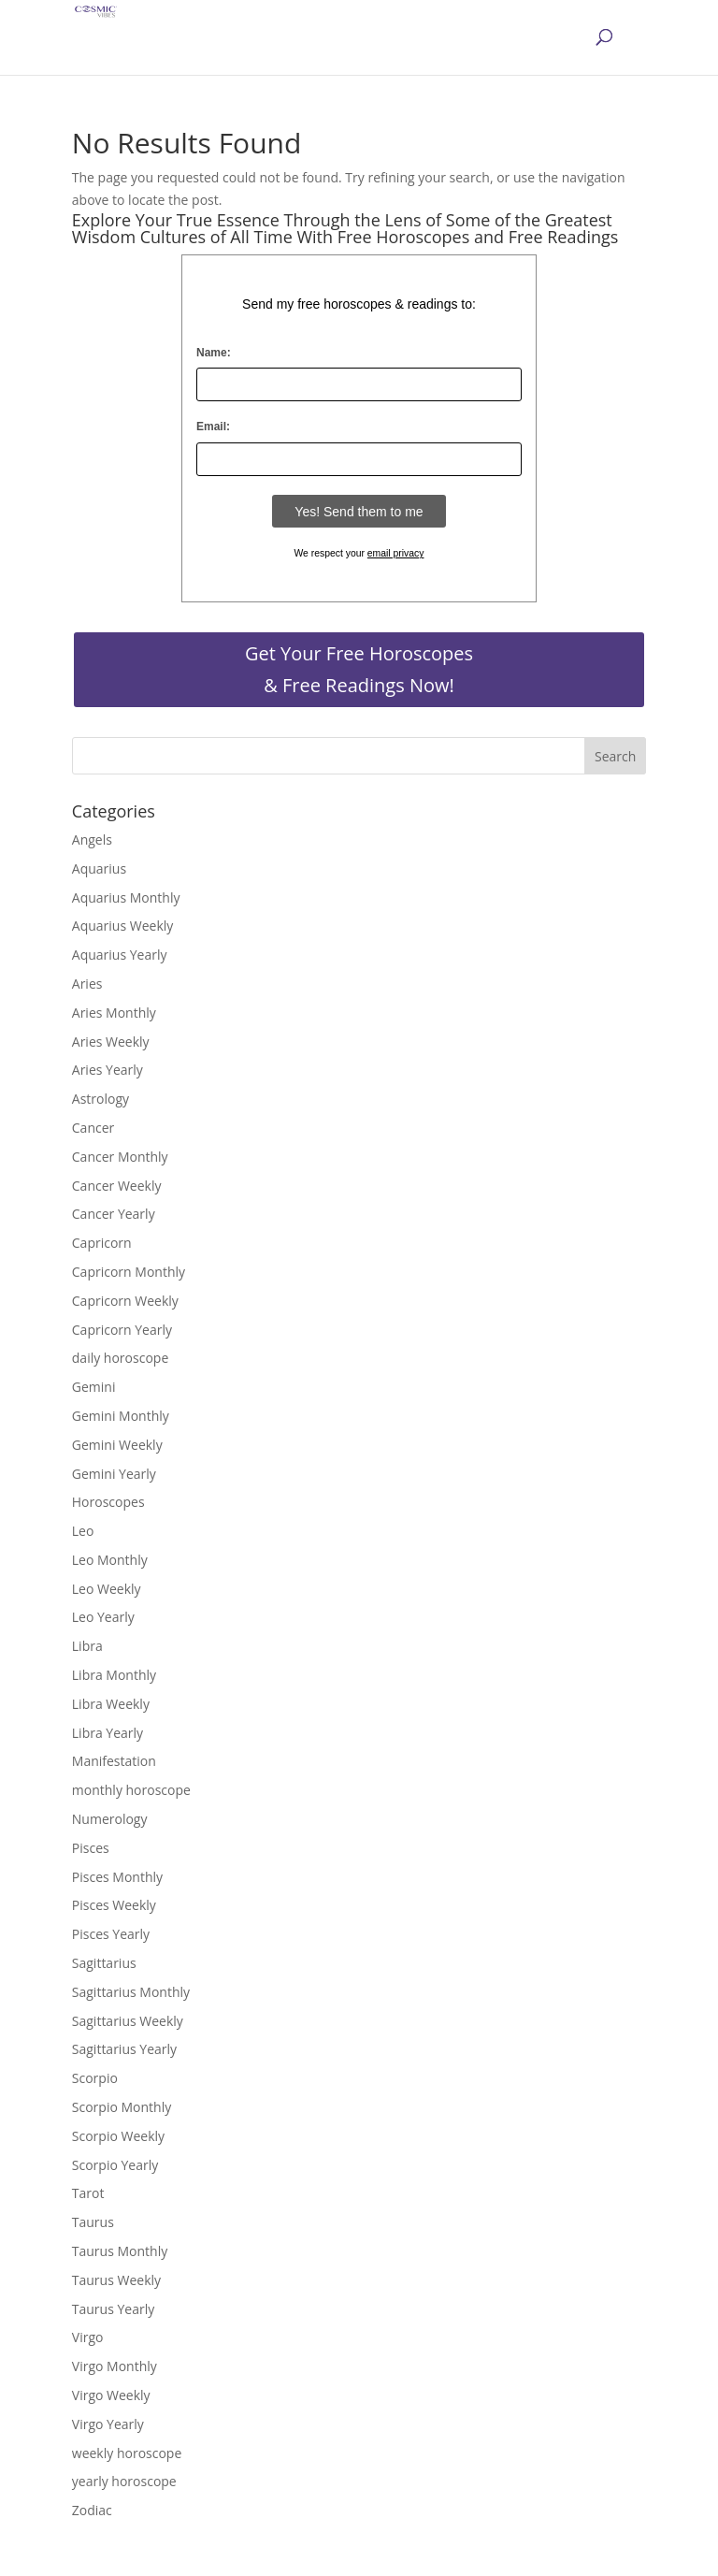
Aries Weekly (111, 1041)
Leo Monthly (110, 1560)
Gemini (94, 1387)
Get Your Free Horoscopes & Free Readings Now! (359, 669)
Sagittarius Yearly (124, 2049)
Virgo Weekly (111, 2395)
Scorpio (95, 2078)
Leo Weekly (106, 1589)
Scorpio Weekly (118, 2136)
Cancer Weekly (117, 1185)
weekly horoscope (127, 2453)
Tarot (88, 2193)
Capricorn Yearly (122, 1330)
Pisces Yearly (111, 1934)
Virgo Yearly (108, 2424)
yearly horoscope (124, 2481)
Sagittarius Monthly (131, 1992)
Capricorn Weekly (125, 1301)
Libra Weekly (111, 1704)
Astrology (100, 1098)
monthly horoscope (131, 1790)
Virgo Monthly (114, 2366)
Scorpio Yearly (115, 2165)
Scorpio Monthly (121, 2107)
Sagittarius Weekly (127, 2021)
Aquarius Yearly (119, 954)
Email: (213, 426)
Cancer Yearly (113, 1214)
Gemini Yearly (114, 1474)
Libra (87, 1646)
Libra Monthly (114, 1675)
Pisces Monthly (117, 1877)
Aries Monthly (114, 1012)
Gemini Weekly (117, 1445)
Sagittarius (104, 1963)
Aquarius (99, 868)
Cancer (93, 1127)
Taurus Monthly (119, 2251)
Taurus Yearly (113, 2309)
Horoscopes (108, 1502)
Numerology (110, 1819)
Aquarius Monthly (126, 897)
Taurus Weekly (116, 2280)
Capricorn (102, 1243)
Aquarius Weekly (123, 925)
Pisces (90, 1848)
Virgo (88, 2337)
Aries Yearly (107, 1069)
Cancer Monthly (120, 1156)
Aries (87, 983)
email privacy (395, 553)
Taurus (93, 2222)
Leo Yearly (103, 1617)
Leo (83, 1531)
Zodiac (92, 2510)
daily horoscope (120, 1358)
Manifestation (114, 1761)
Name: (213, 352)
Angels (92, 839)
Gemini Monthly (120, 1416)
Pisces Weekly (114, 1905)
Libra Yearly (107, 1733)
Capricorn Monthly (128, 1272)
